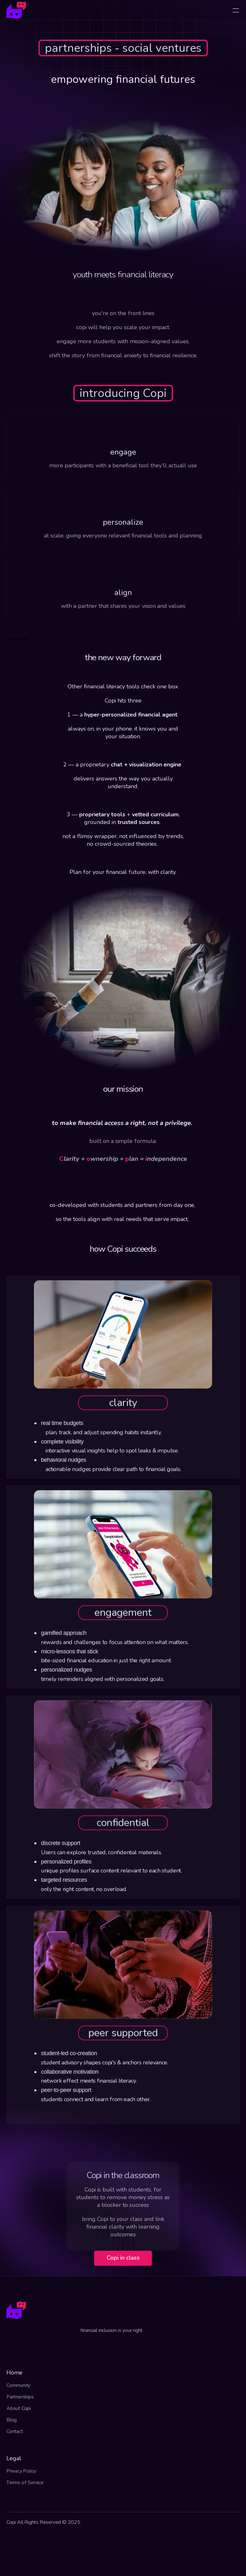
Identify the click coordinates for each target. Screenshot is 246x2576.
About (13, 2408)
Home (14, 2372)
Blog (11, 2419)
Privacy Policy (21, 2471)
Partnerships (20, 2396)
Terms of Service (25, 2482)
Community (18, 2385)
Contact (14, 2431)
